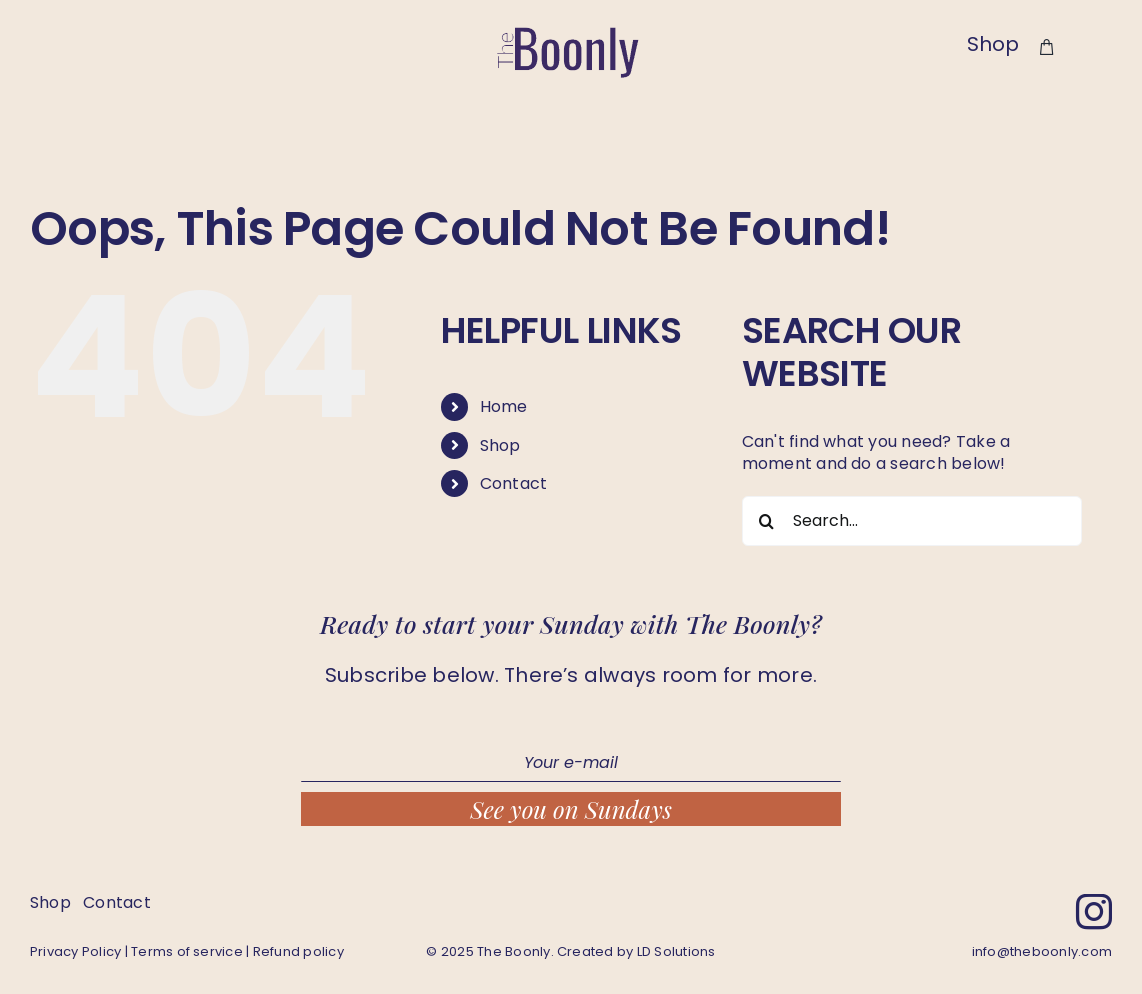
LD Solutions (676, 951)
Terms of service (187, 951)
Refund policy (298, 951)
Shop (500, 445)
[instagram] (1094, 912)
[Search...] (912, 521)
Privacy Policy (75, 951)
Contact (514, 483)
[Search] (767, 521)
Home (504, 406)
